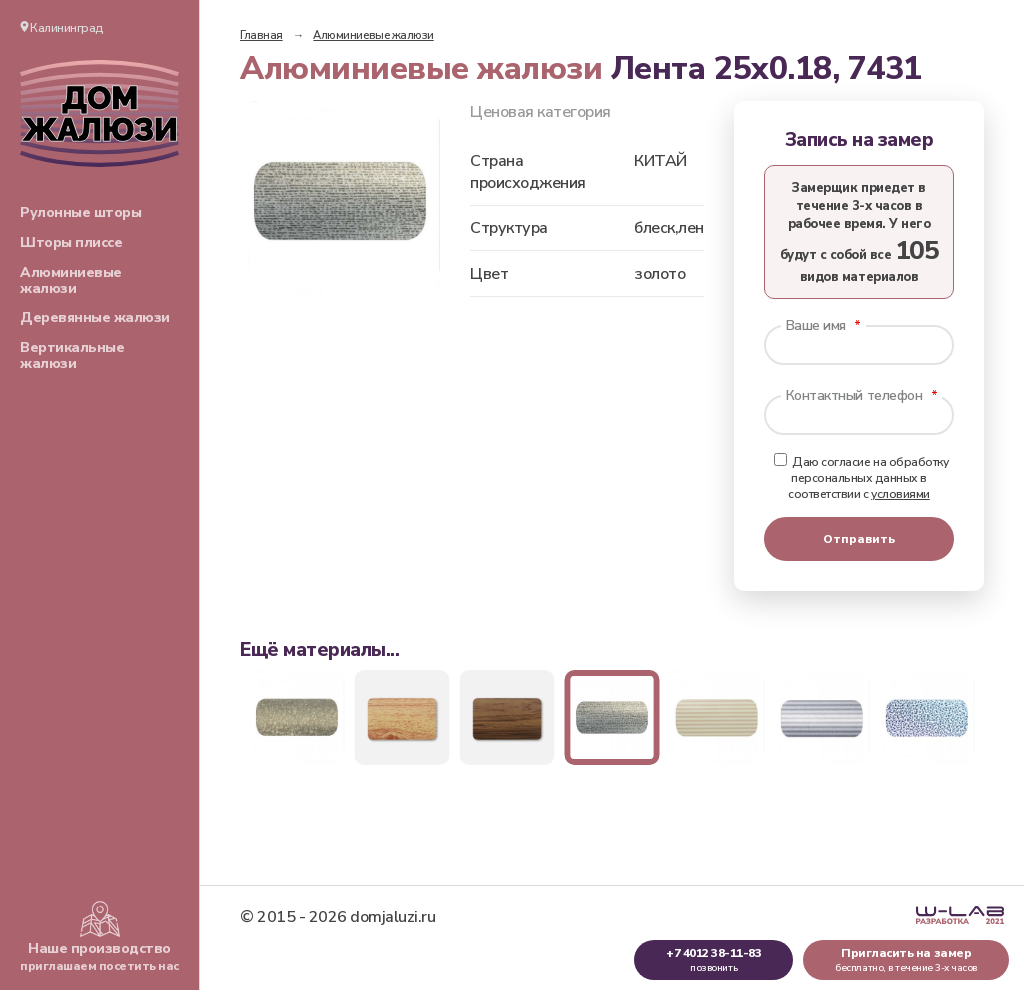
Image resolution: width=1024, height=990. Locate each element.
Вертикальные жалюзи (72, 355)
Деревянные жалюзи (95, 317)
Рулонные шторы (80, 212)
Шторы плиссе (71, 242)
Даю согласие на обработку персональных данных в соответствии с (861, 478)
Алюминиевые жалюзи (71, 280)
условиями (900, 494)
